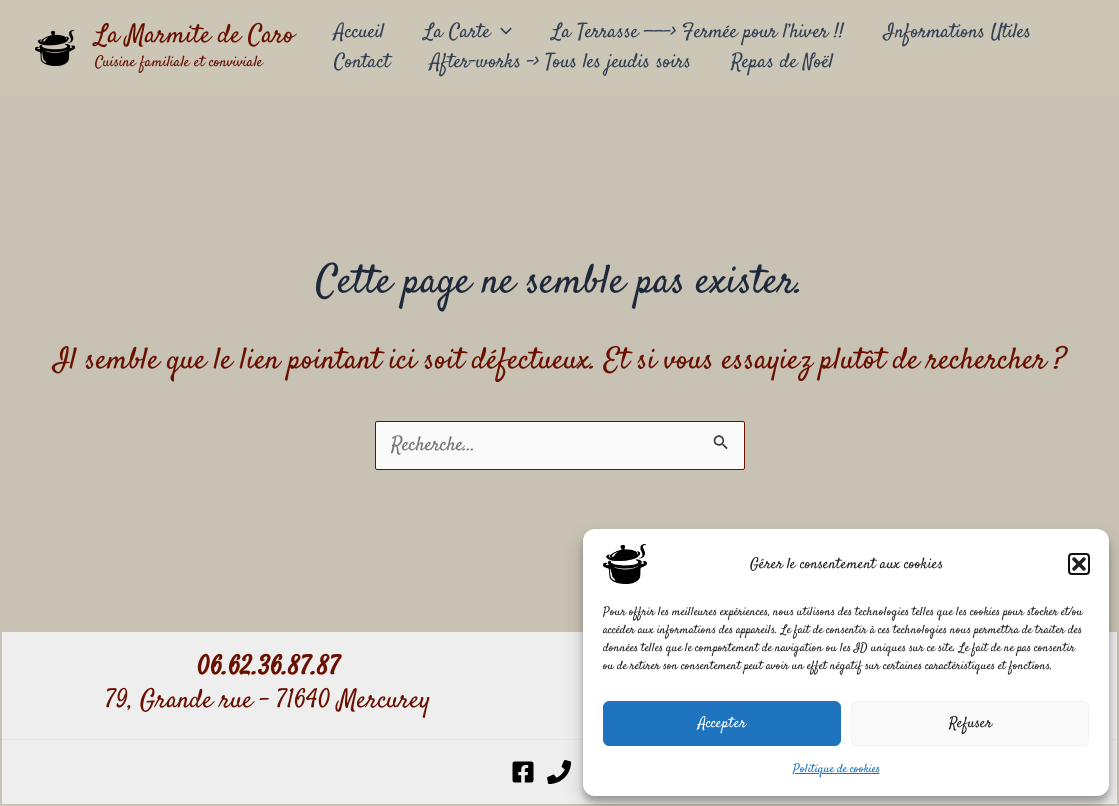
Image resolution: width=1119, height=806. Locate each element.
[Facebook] (523, 772)
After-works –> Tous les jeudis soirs (560, 62)
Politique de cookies (836, 769)
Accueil (359, 32)
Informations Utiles (957, 32)
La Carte (468, 33)
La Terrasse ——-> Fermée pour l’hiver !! (698, 32)
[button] (1079, 564)
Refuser (970, 723)
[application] (501, 33)
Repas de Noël (782, 62)
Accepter (722, 723)
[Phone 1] (559, 772)
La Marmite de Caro (194, 36)
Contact (362, 62)
